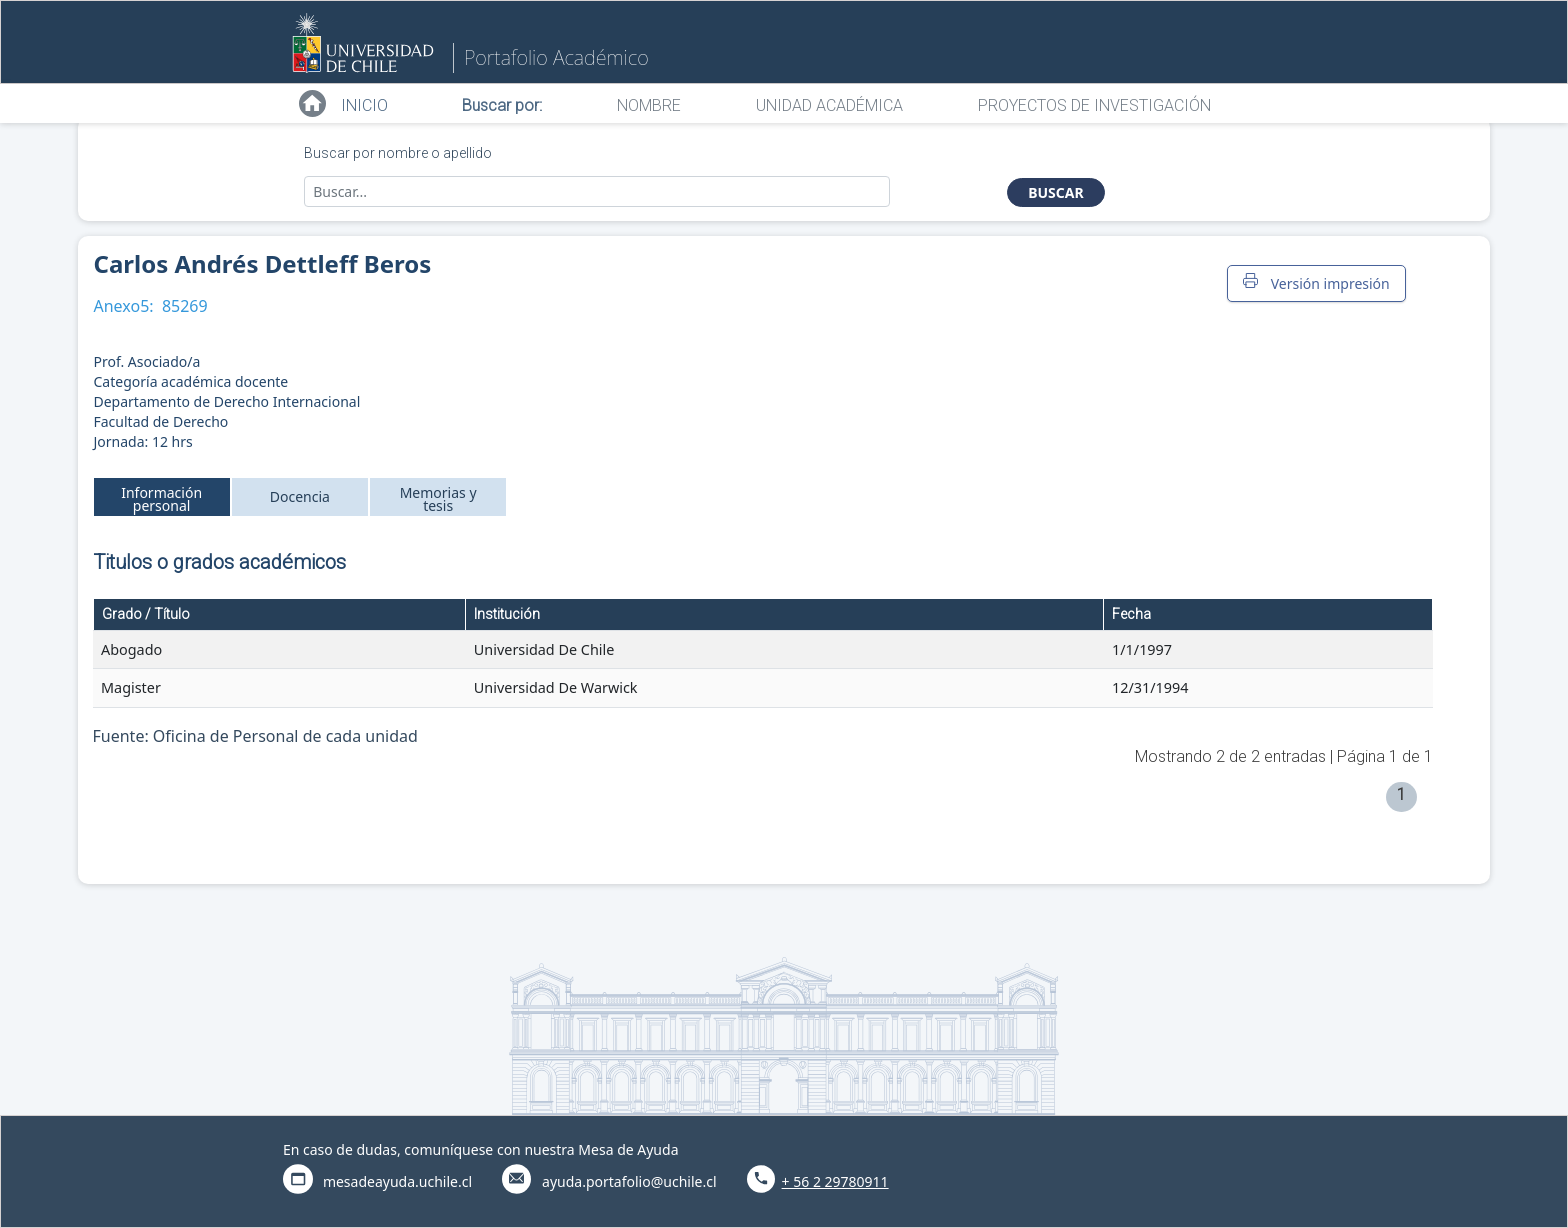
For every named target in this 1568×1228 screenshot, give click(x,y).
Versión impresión (1316, 283)
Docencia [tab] (300, 496)
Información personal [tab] (161, 499)
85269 (185, 306)
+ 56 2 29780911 (835, 1181)
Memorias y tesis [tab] (438, 499)
